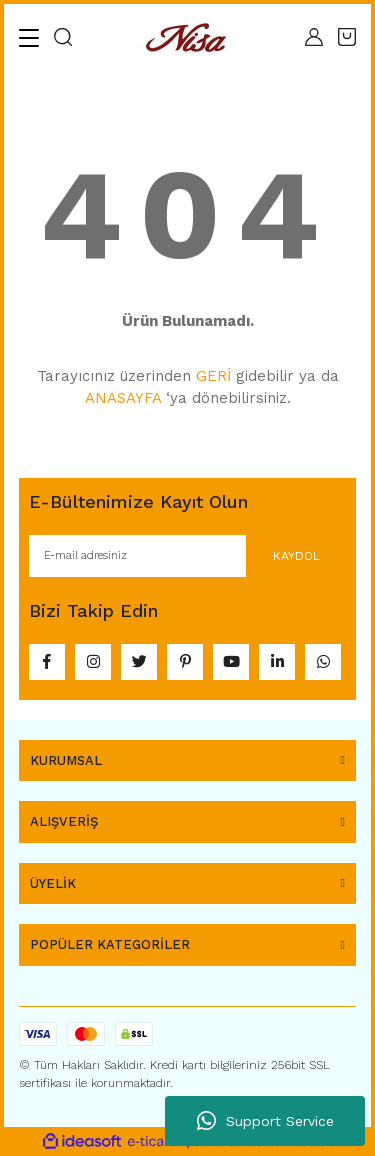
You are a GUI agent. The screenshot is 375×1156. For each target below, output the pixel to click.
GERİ (213, 376)
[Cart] (347, 37)
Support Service (265, 1121)
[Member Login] (314, 37)
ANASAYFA (123, 398)
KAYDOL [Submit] (296, 556)
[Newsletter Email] (187, 556)
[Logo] (189, 37)
